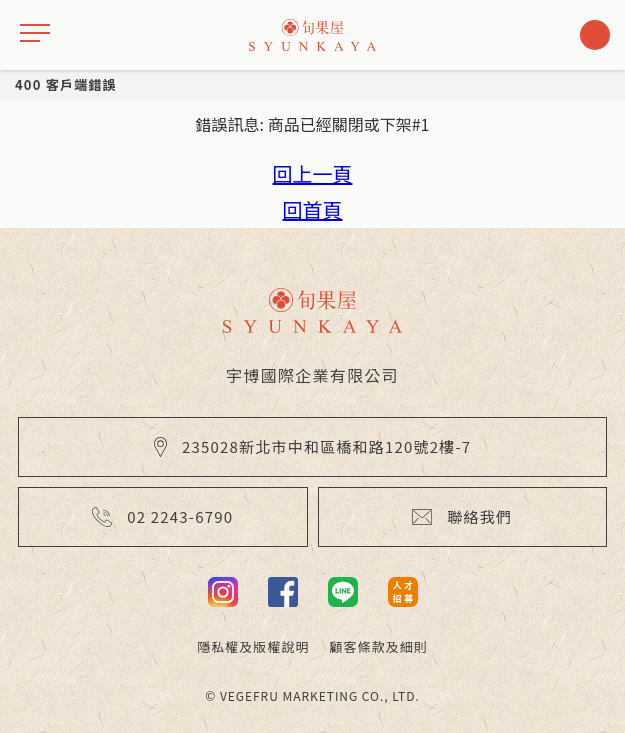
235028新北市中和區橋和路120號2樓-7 (313, 446)
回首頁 (313, 209)
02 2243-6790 (162, 516)
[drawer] (35, 35)
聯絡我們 (462, 516)
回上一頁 (313, 173)
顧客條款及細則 (379, 646)
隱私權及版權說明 (253, 646)
